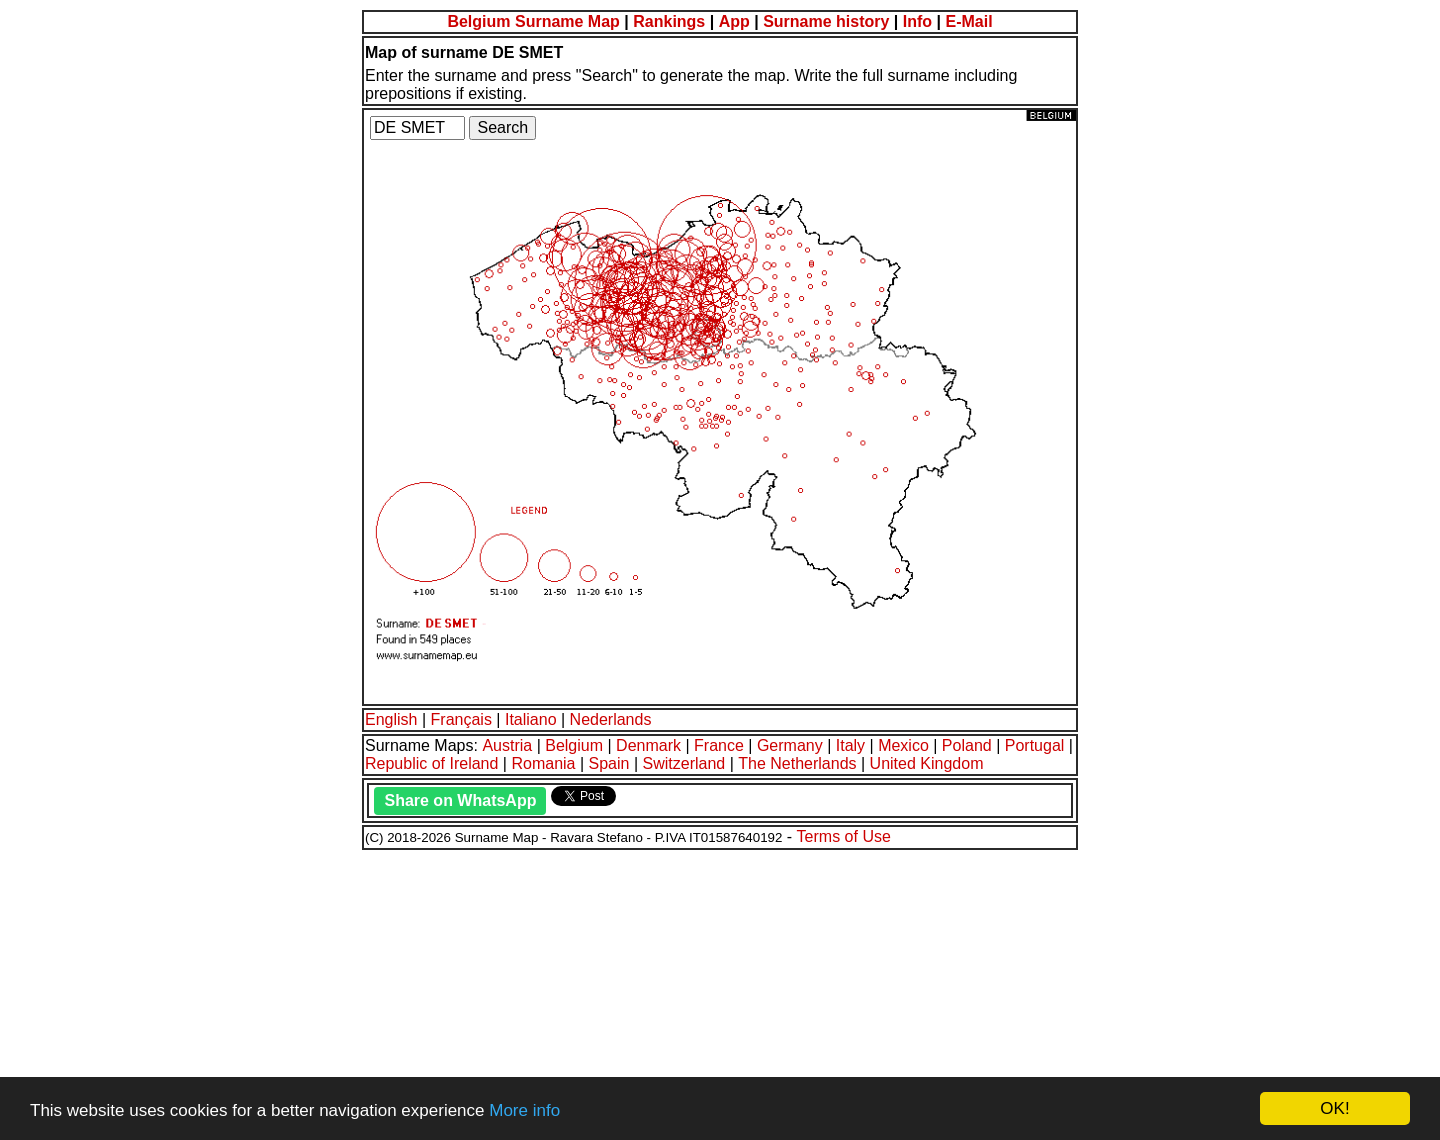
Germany (790, 745)
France (719, 745)
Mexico (903, 745)
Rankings (669, 21)
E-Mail (968, 21)
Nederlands (611, 719)
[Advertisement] (608, 992)
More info (524, 1110)
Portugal (1035, 745)
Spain (609, 763)
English (391, 719)
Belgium (574, 745)
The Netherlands (797, 763)
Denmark (648, 745)
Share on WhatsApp (460, 800)
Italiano (531, 719)
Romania (543, 763)
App (734, 21)
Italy (850, 745)
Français (461, 719)
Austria (507, 745)
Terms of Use (844, 836)
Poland (967, 745)
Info (917, 21)
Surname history (826, 21)
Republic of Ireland (431, 763)
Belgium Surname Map (533, 21)
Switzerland (684, 763)
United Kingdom (927, 763)
